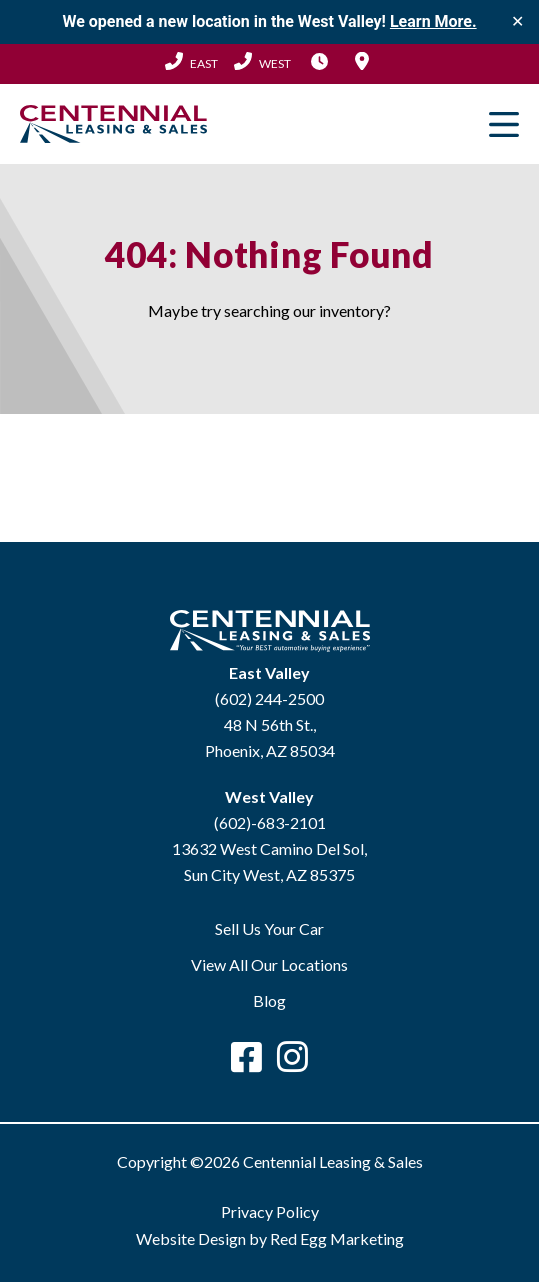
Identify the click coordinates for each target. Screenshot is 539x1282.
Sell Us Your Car (269, 928)
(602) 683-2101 (262, 61)
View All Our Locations (269, 964)
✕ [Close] (517, 22)
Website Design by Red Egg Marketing (270, 1238)
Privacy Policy (270, 1211)
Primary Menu (504, 124)
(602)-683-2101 (270, 822)
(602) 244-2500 (191, 61)
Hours (320, 61)
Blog (269, 1000)
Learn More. (433, 21)
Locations (362, 61)
